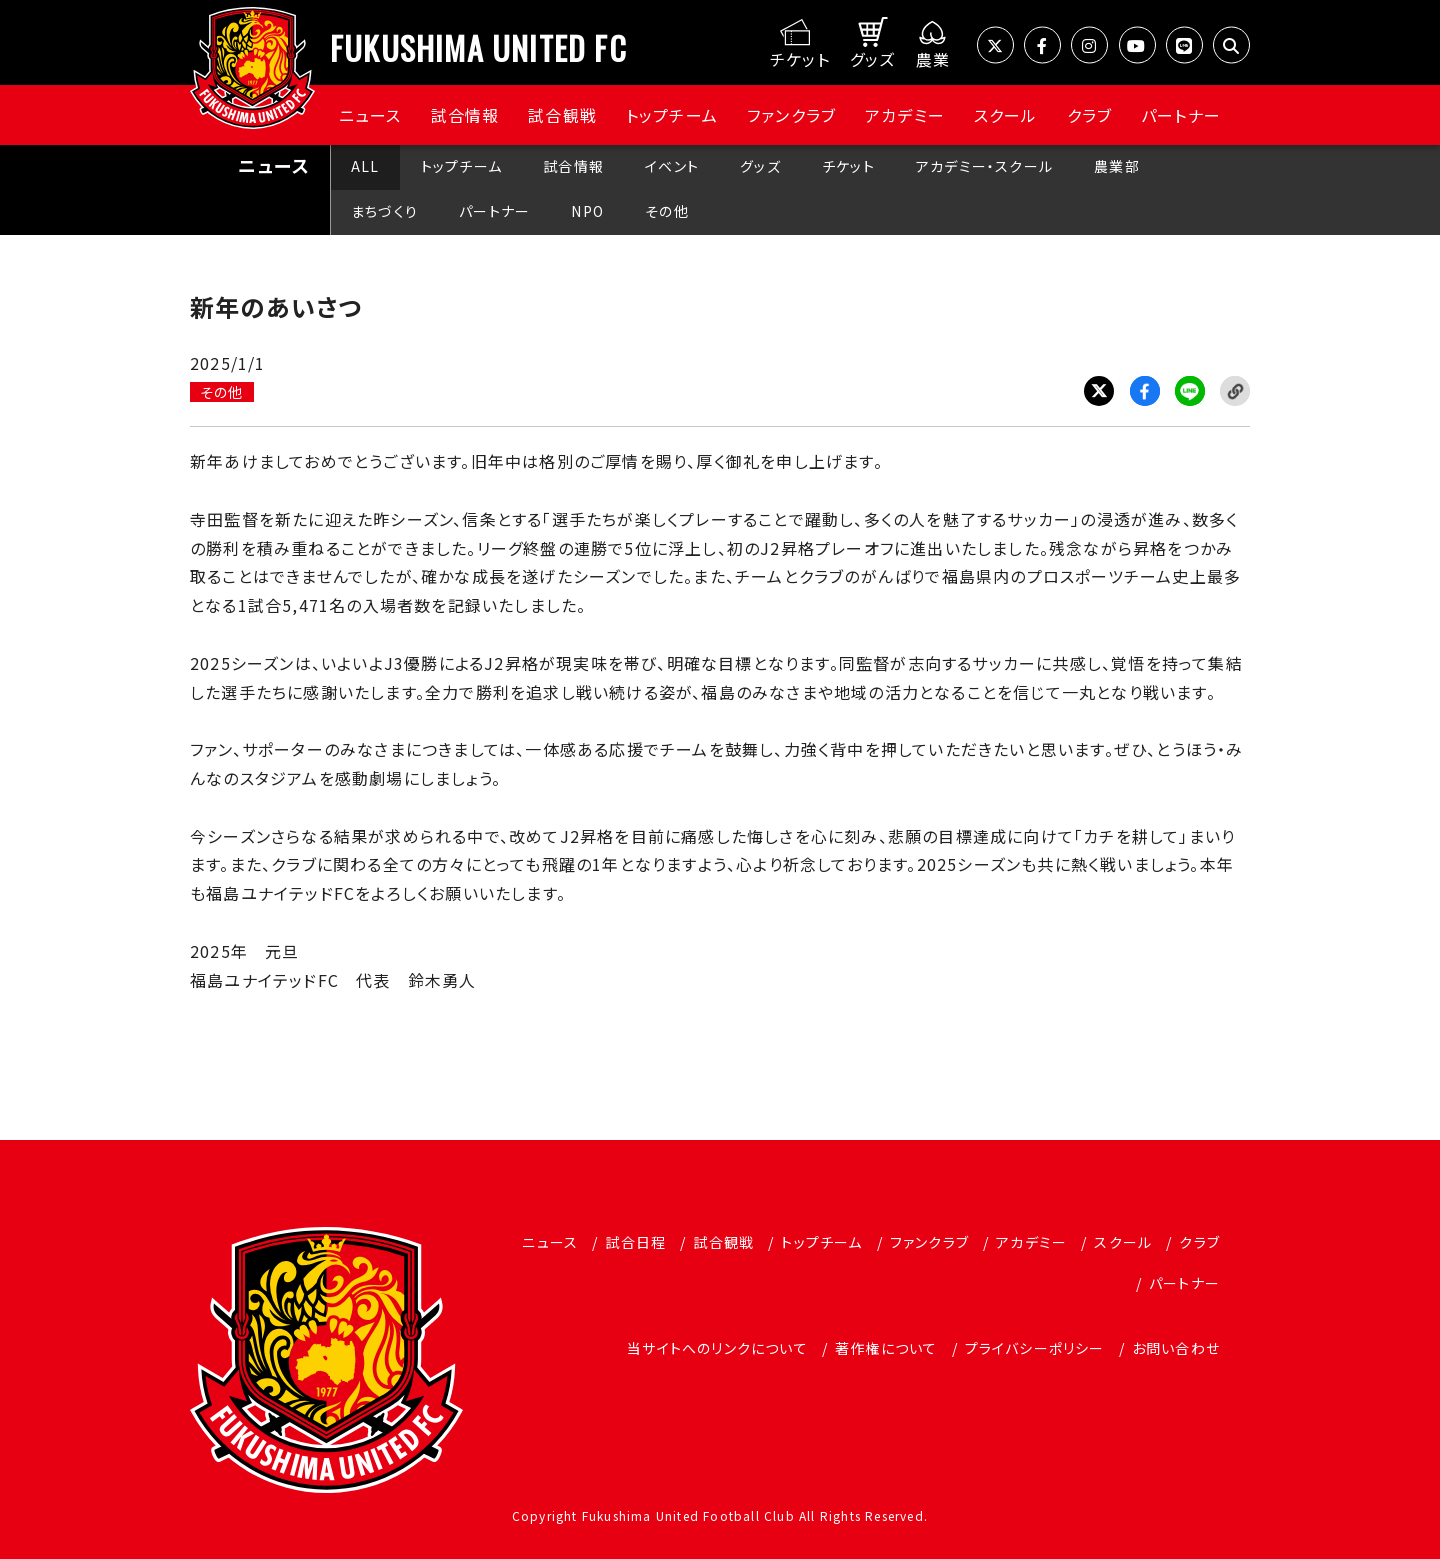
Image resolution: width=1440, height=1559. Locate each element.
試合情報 (465, 115)
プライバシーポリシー (1035, 1348)
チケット (848, 166)
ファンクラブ (791, 115)
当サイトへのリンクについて (717, 1348)
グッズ (760, 166)
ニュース (370, 115)
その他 (667, 211)
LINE (1190, 391)
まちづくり (384, 211)
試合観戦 (562, 115)
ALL (365, 166)
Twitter (1099, 391)
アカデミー (905, 115)
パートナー (1181, 115)
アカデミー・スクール (984, 166)
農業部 (1117, 166)
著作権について (886, 1348)
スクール (1006, 115)
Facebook (1145, 391)
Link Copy (1235, 391)
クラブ (1090, 115)
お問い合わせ (1176, 1348)
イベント (672, 166)
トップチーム (672, 115)
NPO (587, 211)
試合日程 (635, 1242)
